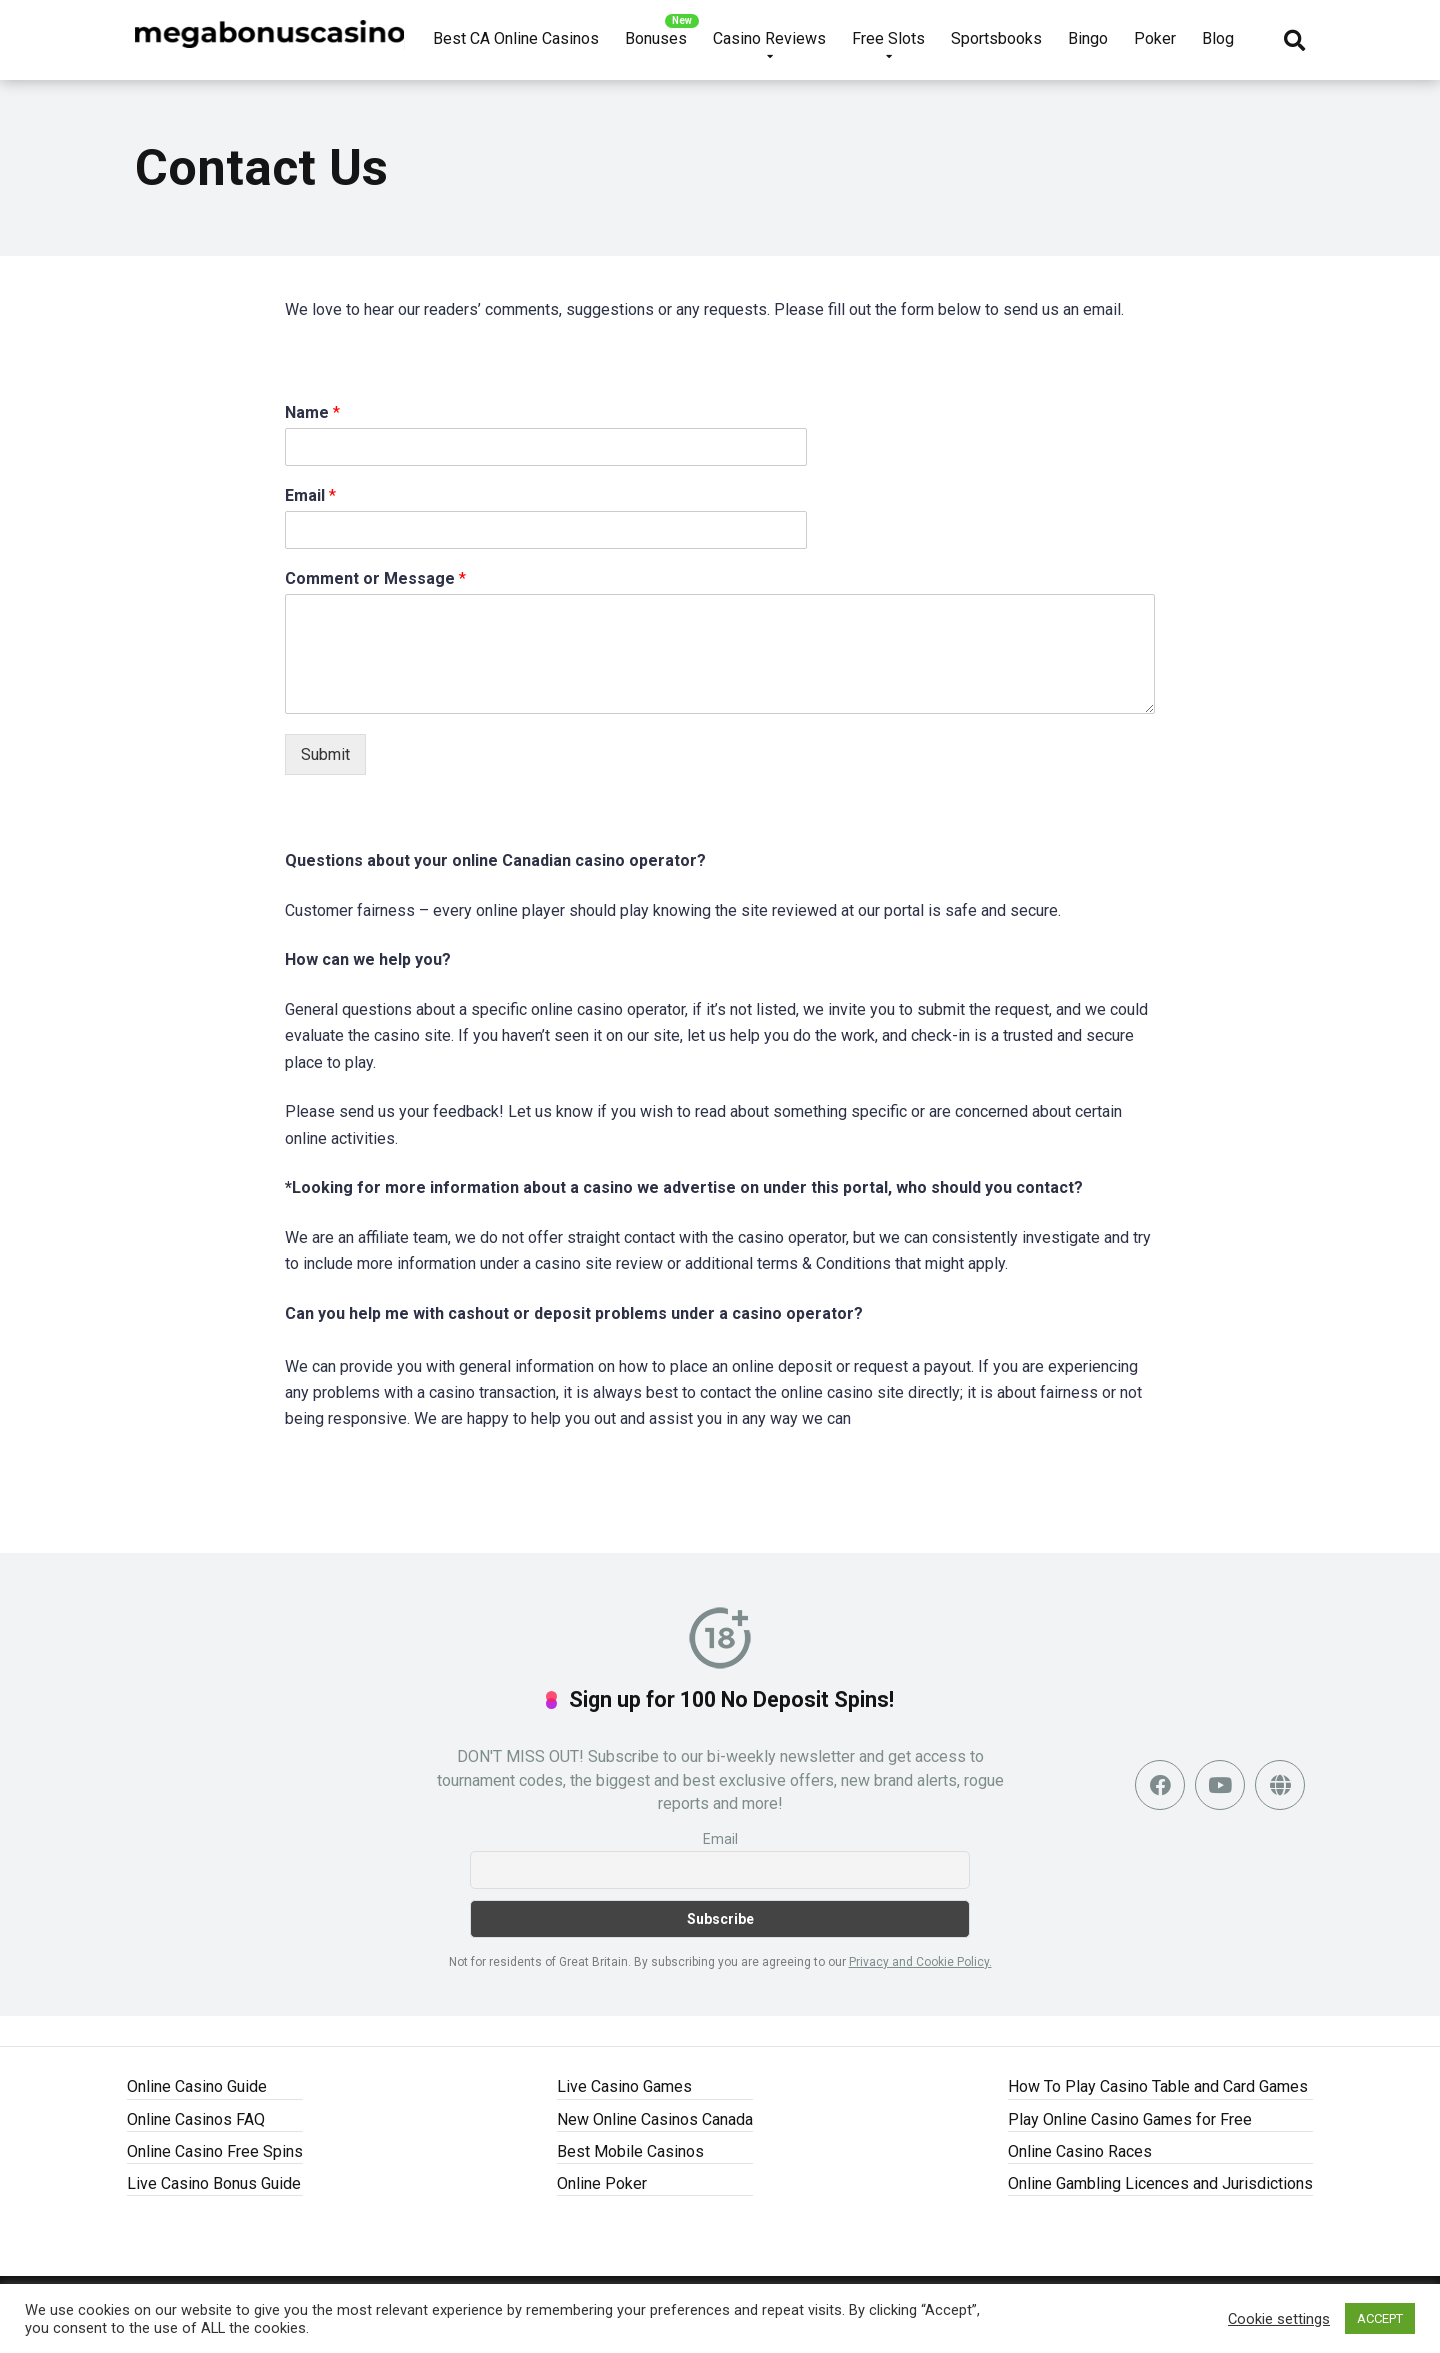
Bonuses (656, 38)
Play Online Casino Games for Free (1130, 2119)
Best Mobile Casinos (630, 2151)
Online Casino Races (1080, 2151)
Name (312, 412)
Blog (1218, 38)
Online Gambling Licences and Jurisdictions (1160, 2183)
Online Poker (602, 2183)
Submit (325, 754)
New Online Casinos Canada (655, 2119)
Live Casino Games (624, 2086)
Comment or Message (375, 578)
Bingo (1088, 38)
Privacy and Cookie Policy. (920, 1962)
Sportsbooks (996, 38)
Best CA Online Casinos (516, 38)
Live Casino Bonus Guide (214, 2183)
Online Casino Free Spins (215, 2151)
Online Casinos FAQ (196, 2119)
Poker (1155, 38)
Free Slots (888, 38)
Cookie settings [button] (1279, 2319)
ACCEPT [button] (1380, 2318)
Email (310, 495)
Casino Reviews (769, 38)
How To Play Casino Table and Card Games (1158, 2086)
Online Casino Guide (197, 2086)
